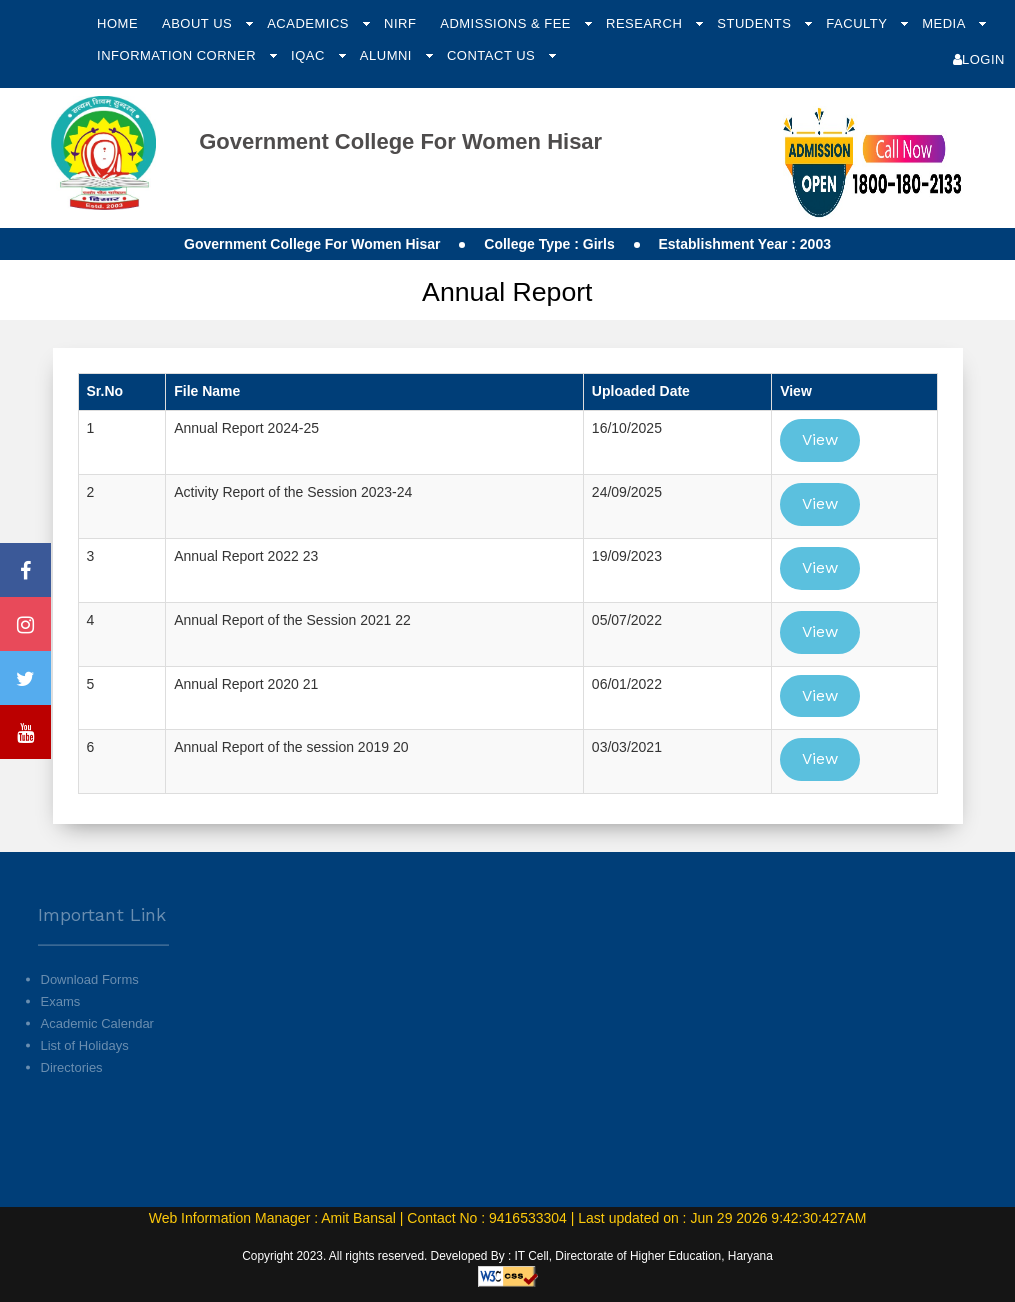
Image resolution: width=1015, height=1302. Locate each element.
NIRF (400, 23)
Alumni (388, 55)
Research (646, 23)
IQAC (310, 55)
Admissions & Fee (507, 23)
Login (979, 59)
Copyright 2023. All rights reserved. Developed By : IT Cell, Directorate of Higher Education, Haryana (507, 1256)
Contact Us (493, 55)
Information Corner (178, 55)
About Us (199, 23)
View (820, 439)
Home (117, 23)
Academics (310, 23)
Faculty (858, 23)
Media (945, 23)
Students (756, 23)
